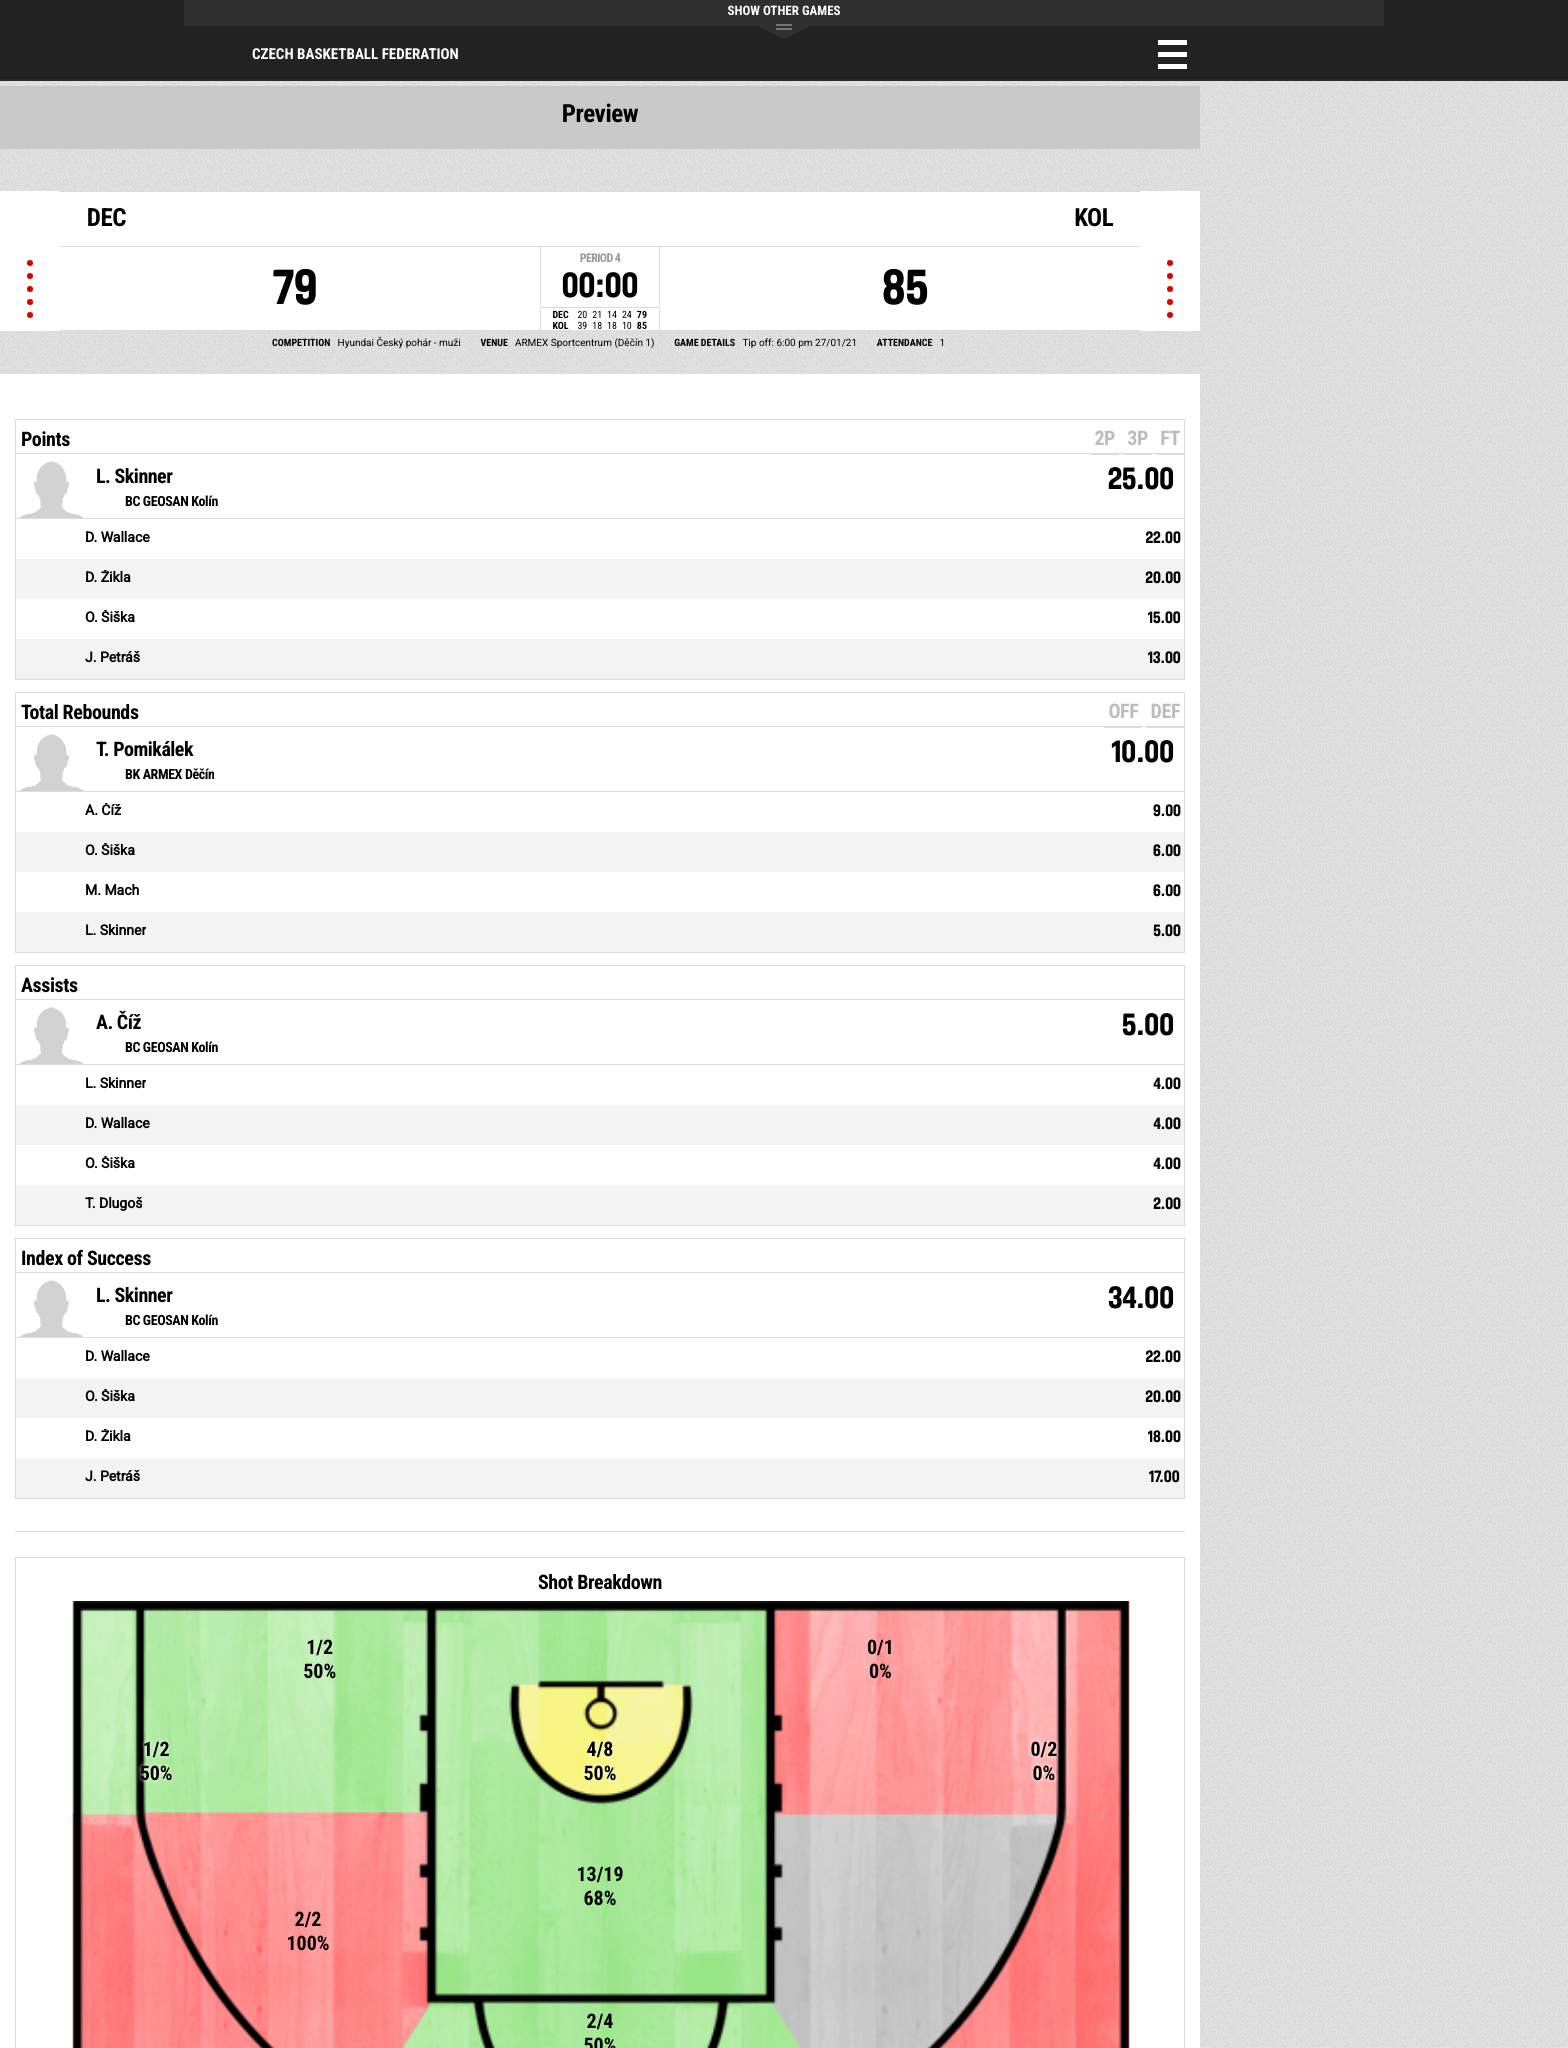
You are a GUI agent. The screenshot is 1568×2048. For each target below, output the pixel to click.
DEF (1165, 711)
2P (1104, 438)
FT (1170, 438)
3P (1137, 438)
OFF (1123, 711)
